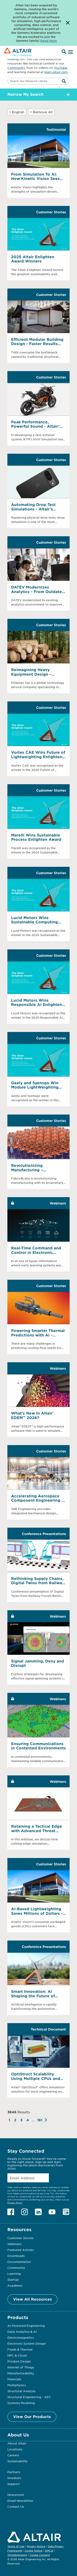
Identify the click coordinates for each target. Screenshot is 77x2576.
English (16, 112)
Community (16, 67)
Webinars (14, 2244)
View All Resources (32, 2299)
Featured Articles (20, 2250)
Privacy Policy (14, 2202)
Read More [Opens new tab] (48, 40)
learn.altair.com (56, 72)
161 (39, 2120)
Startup (13, 2279)
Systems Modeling (21, 2403)
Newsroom (15, 2494)
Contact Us (15, 2506)
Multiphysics (16, 2385)
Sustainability (17, 2461)
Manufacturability (20, 2373)
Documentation (19, 2262)
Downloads (16, 2256)
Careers (13, 2455)
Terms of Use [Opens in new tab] (15, 2546)
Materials (14, 2379)
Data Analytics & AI (22, 2331)
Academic (15, 2285)
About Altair (16, 2443)
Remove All (41, 112)
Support (13, 2484)
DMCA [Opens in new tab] (49, 2550)
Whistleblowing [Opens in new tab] (17, 2555)
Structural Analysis (21, 2391)
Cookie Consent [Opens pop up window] (40, 2555)
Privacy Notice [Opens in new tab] (36, 2546)
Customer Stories (20, 2238)
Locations (14, 2449)
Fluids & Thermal (19, 2349)
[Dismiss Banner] (68, 23)
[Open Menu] (70, 52)
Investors (14, 2478)
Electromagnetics (20, 2337)
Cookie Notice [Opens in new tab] (33, 2550)
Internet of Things (20, 2367)
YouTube (60, 67)
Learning (14, 2273)
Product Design (19, 2361)
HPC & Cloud (17, 2355)
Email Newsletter (20, 2500)
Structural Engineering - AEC (29, 2397)
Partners (13, 2472)
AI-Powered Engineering (26, 2325)
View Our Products (32, 2416)
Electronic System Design (26, 2343)
